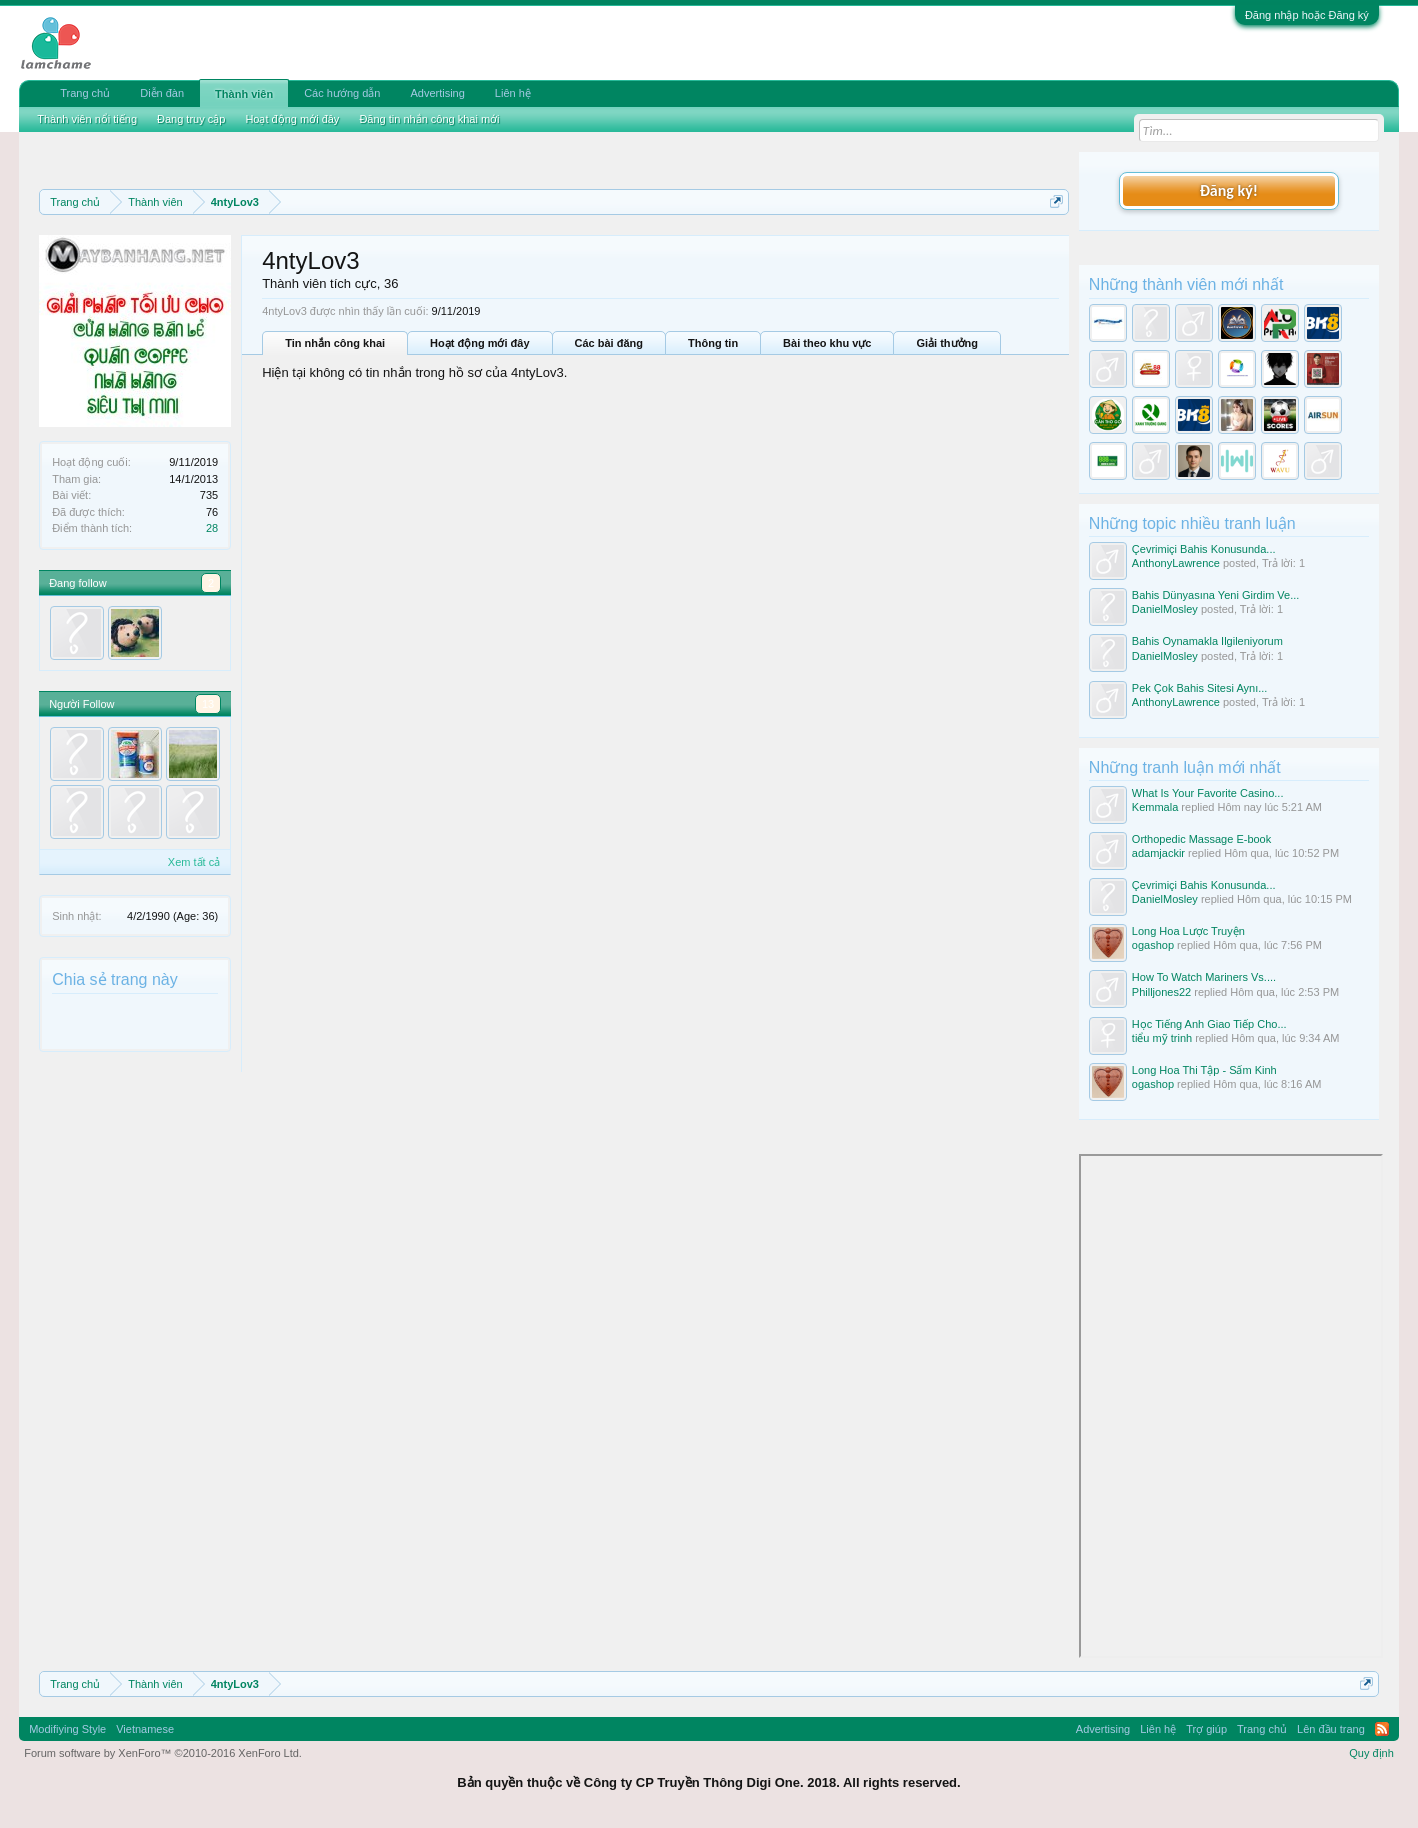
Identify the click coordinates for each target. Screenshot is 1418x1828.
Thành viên (244, 94)
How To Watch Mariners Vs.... (1204, 977)
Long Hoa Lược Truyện (1188, 931)
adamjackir (1158, 853)
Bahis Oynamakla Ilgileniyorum (1207, 641)
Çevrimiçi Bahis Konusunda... (1204, 549)
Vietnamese (145, 1729)
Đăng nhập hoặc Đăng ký (1307, 15)
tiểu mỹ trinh (1162, 1038)
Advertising (437, 93)
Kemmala (1155, 807)
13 (208, 704)
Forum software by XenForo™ (163, 1753)
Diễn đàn (162, 93)
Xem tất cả (194, 862)
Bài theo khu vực (827, 343)
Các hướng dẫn (342, 93)
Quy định (1371, 1753)
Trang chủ (85, 93)
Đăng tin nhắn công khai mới (429, 119)
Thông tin (713, 343)
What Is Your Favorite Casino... (1208, 793)
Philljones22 (1161, 992)
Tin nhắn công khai (335, 343)
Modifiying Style (67, 1729)
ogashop (1153, 945)
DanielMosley (1165, 609)
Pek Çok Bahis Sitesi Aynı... (1200, 688)
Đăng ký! (1229, 190)
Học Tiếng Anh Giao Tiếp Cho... (1209, 1024)
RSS (1382, 1729)
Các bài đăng (609, 343)
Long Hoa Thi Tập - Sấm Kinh (1204, 1070)
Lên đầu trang (1331, 1729)
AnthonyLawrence (1176, 563)
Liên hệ (513, 93)
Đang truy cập (191, 119)
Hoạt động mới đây (479, 343)
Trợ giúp (1206, 1729)
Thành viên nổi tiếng (87, 119)
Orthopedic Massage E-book (1201, 839)
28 (212, 528)
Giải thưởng (947, 343)
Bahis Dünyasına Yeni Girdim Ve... (1216, 595)
